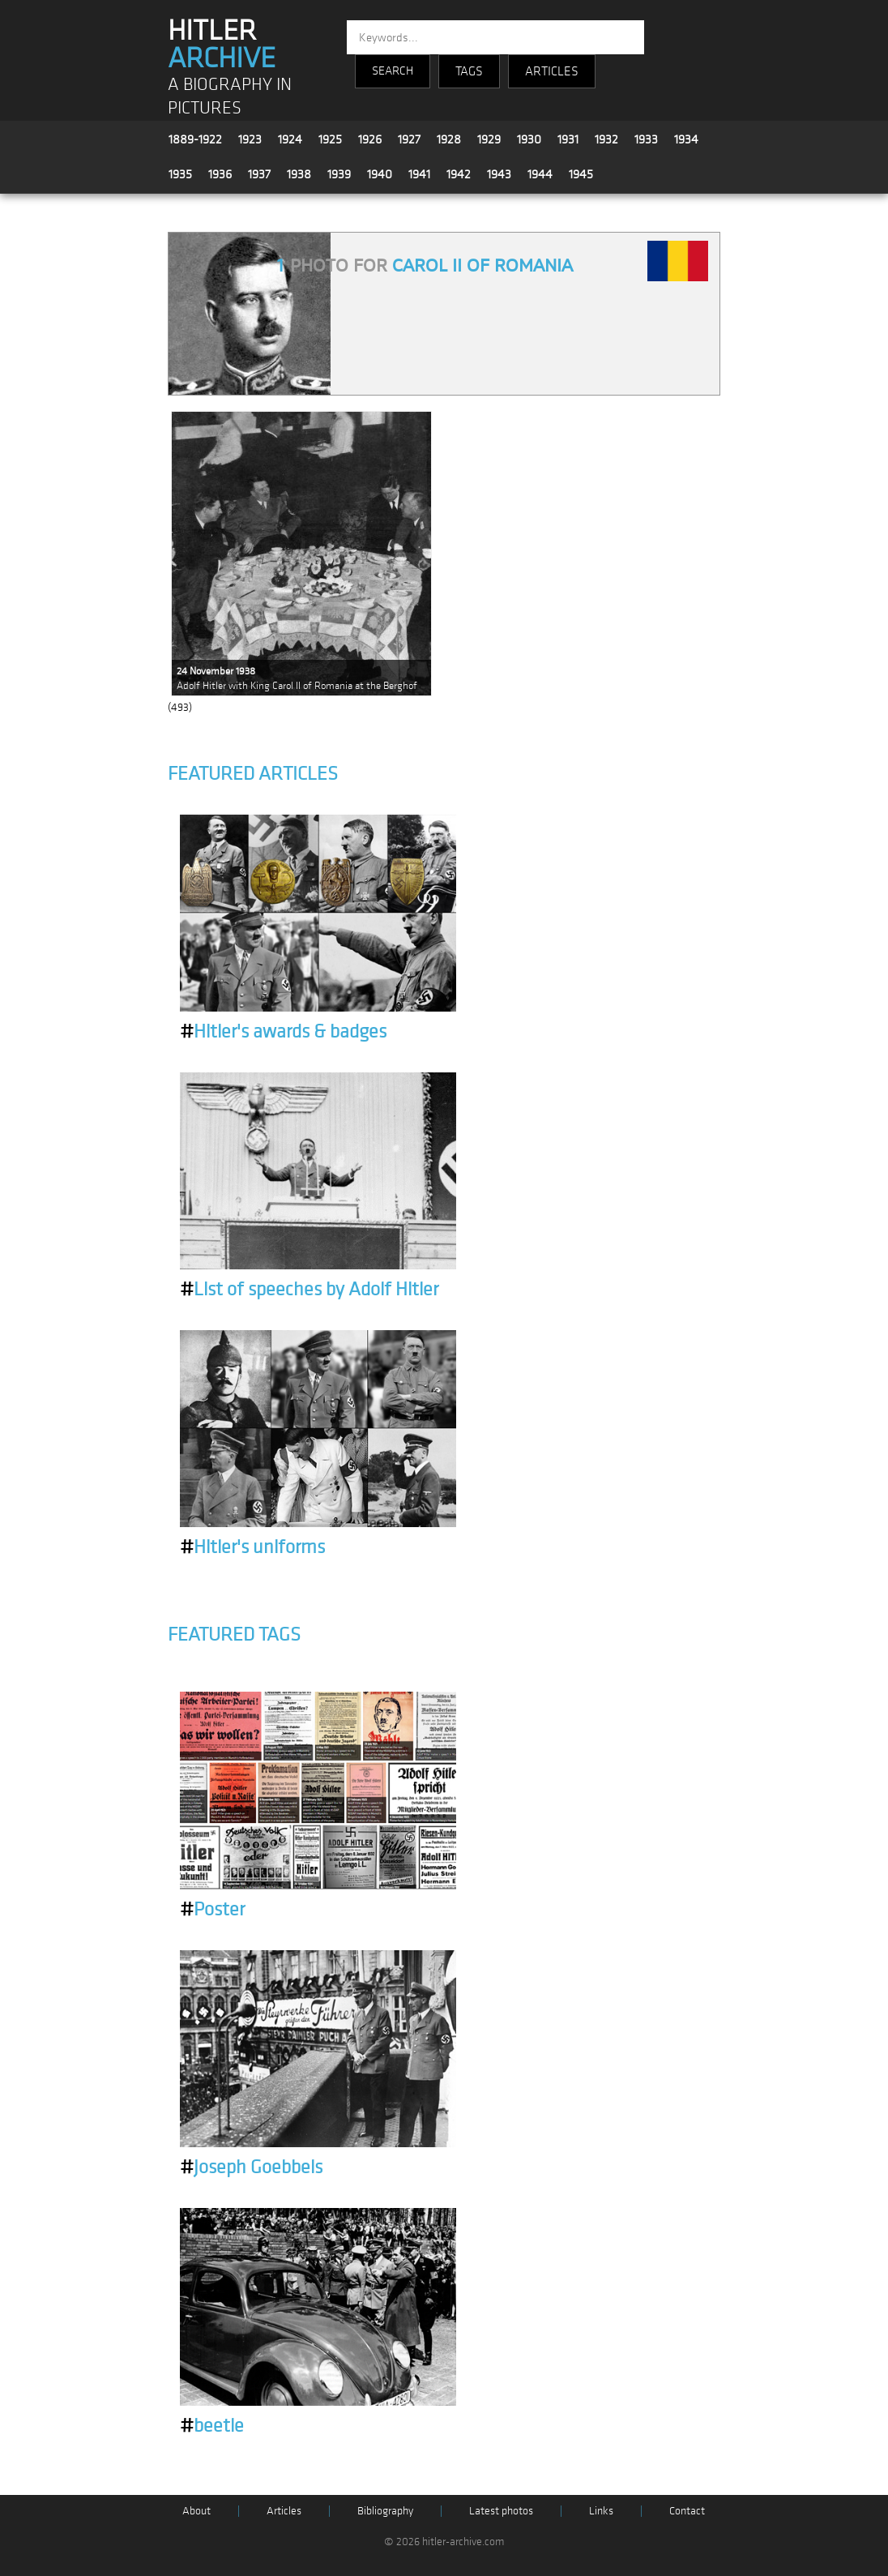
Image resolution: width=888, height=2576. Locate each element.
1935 (180, 174)
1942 (458, 174)
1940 (379, 174)
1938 (299, 174)
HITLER (221, 44)
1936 (220, 174)
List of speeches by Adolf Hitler (309, 1289)
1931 (567, 139)
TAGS (469, 71)
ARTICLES (551, 71)
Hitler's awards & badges (283, 1032)
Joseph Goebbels (251, 2167)
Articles (284, 2510)
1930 (529, 139)
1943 (499, 174)
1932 (606, 139)
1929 (489, 139)
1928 (449, 139)
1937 (259, 174)
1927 (409, 139)
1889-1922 (195, 139)
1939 (339, 174)
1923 (250, 139)
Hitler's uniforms (252, 1547)
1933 (646, 139)
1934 (686, 139)
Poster (212, 1910)
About (196, 2510)
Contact (687, 2510)
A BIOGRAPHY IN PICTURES (230, 96)
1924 (290, 139)
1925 (330, 139)
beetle (212, 2426)
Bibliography (385, 2510)
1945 (581, 174)
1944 (540, 174)
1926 (370, 139)
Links (601, 2510)
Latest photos (501, 2510)
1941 (419, 174)
